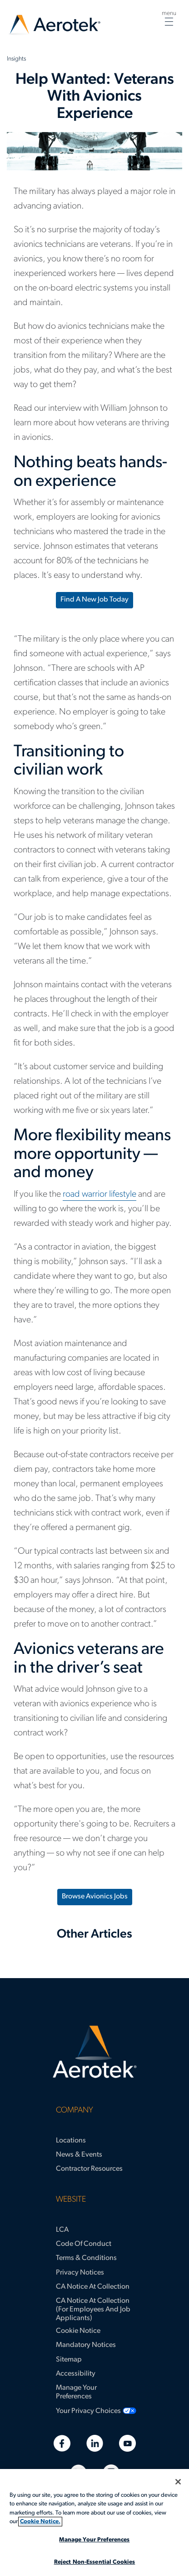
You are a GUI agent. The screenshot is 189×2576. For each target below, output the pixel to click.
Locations (71, 2140)
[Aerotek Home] (94, 2052)
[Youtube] (127, 2443)
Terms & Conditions (86, 2258)
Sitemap (69, 2359)
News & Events (79, 2154)
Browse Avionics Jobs (95, 1896)
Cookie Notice (78, 2331)
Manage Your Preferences (76, 2392)
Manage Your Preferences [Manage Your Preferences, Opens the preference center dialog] (94, 2540)
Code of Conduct (83, 2244)
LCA (62, 2230)
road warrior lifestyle (99, 1194)
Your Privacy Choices (88, 2411)
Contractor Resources (89, 2169)
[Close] (178, 2482)
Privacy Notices (80, 2272)
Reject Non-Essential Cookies (94, 2562)
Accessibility (75, 2373)
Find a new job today (94, 599)
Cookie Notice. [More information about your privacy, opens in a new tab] (40, 2522)
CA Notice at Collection (92, 2286)
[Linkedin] (94, 2443)
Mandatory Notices (86, 2345)
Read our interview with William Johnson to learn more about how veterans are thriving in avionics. (91, 423)
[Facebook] (62, 2443)
